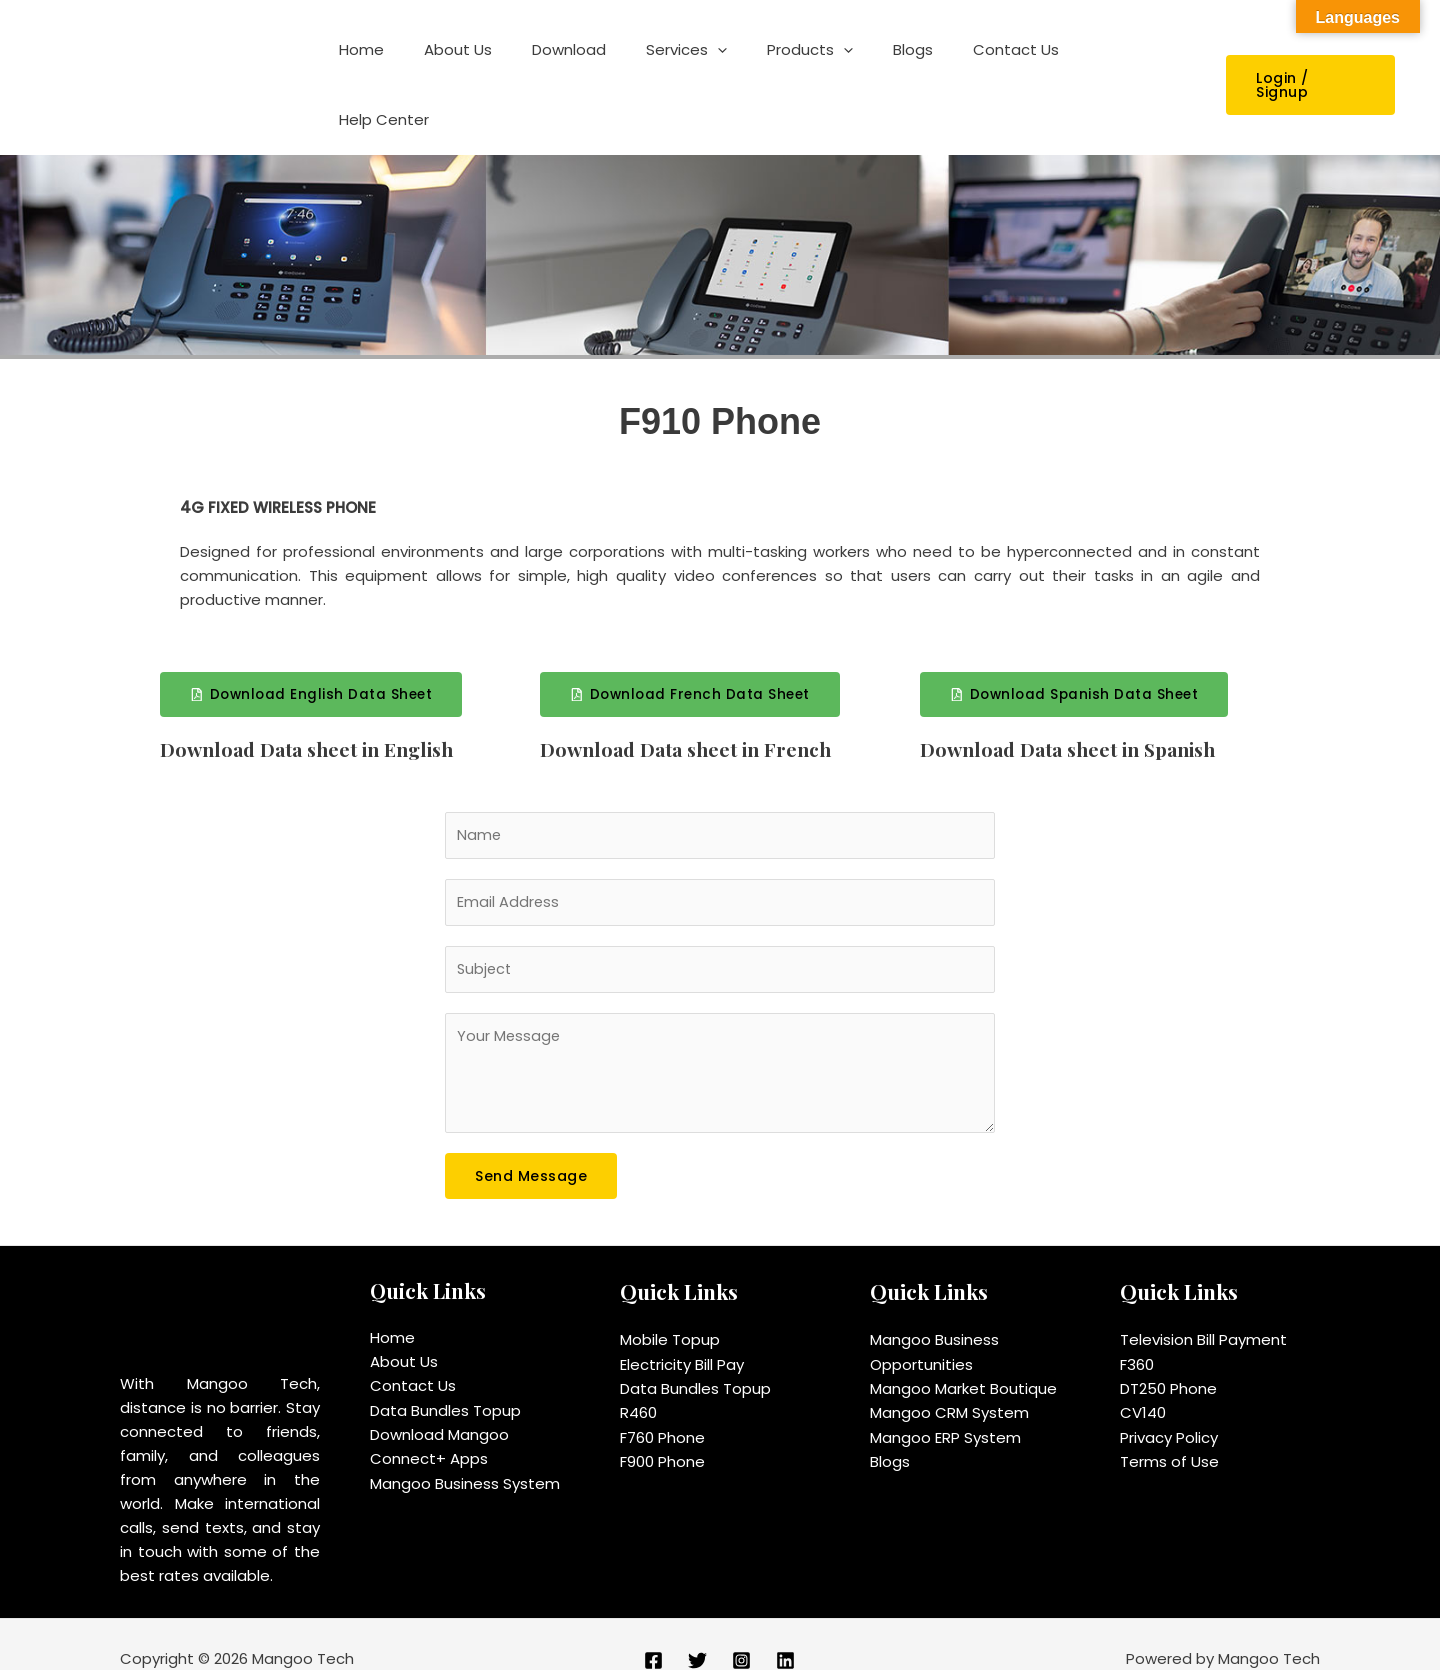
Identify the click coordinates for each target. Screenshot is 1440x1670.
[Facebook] (653, 1631)
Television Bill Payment (1203, 1310)
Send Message (531, 1147)
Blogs (935, 67)
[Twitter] (697, 1631)
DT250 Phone (1168, 1358)
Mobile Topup (670, 1310)
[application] (759, 68)
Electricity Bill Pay (682, 1334)
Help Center (1146, 67)
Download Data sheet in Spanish (1075, 715)
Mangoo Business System (465, 1452)
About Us (520, 67)
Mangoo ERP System (945, 1406)
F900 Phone (662, 1430)
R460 (638, 1382)
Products (842, 68)
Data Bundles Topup (445, 1380)
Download (621, 67)
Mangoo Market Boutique (963, 1358)
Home (433, 67)
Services (728, 68)
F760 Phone (662, 1406)
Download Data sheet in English (314, 715)
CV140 (1143, 1382)
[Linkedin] (785, 1631)
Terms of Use (1169, 1430)
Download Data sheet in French (691, 715)
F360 (1137, 1334)
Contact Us (1028, 67)
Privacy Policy (1169, 1406)
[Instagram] (741, 1631)
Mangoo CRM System (949, 1382)
